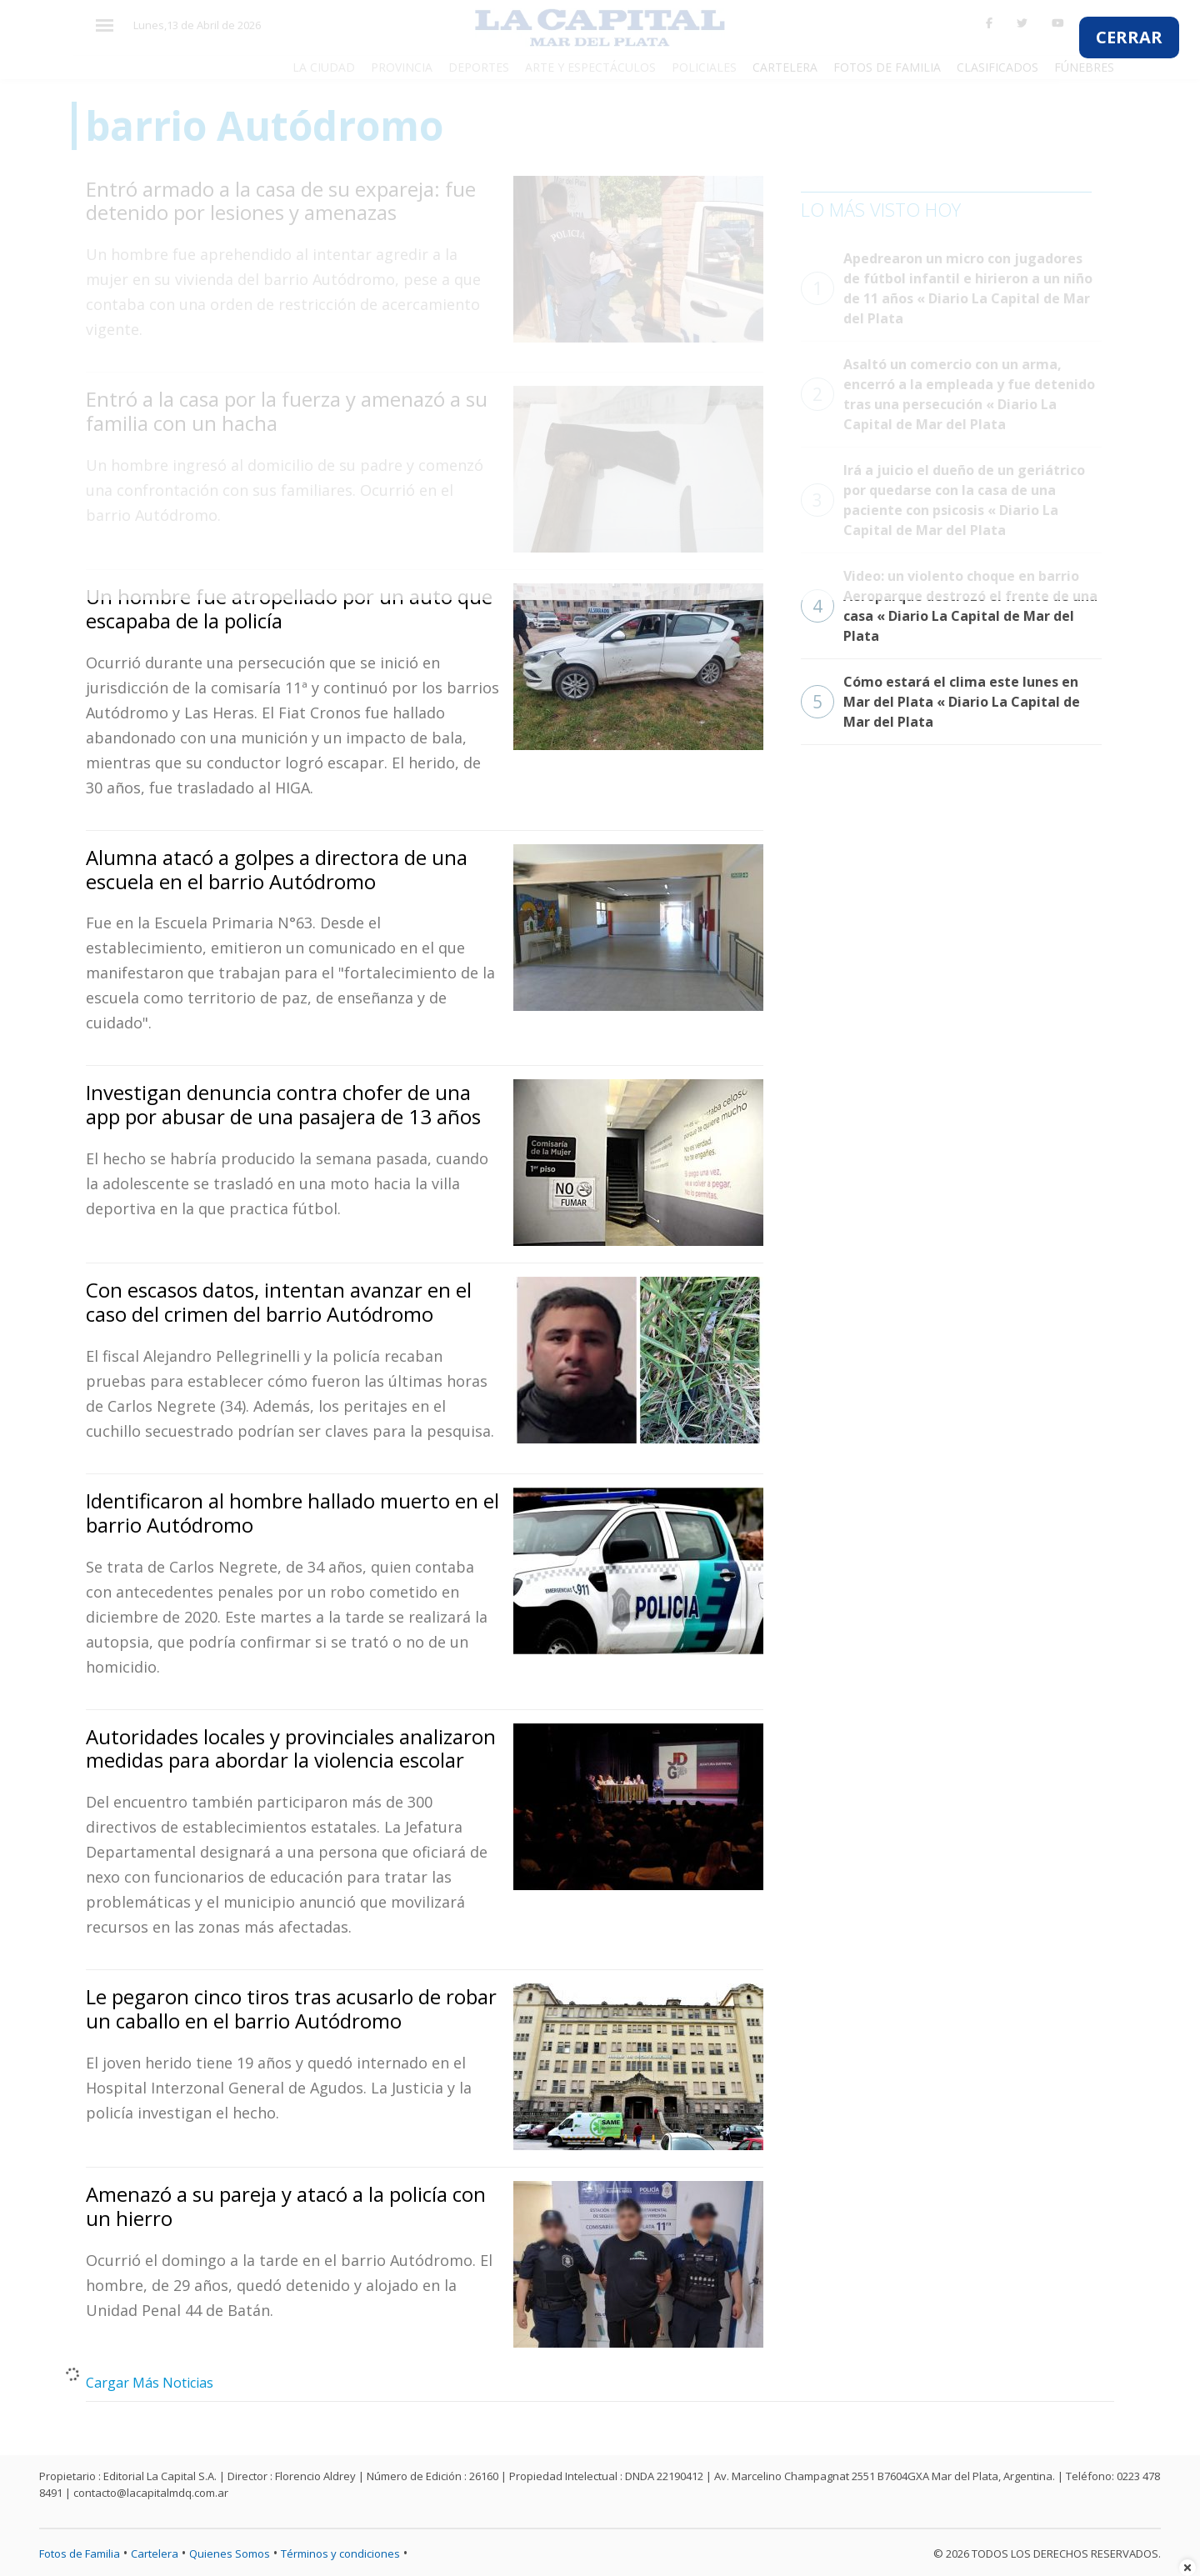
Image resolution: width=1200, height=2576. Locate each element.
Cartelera (154, 2553)
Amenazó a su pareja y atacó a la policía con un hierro (286, 2206)
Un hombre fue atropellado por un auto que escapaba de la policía (289, 608)
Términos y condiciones (340, 2553)
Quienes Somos (229, 2553)
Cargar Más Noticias (149, 2382)
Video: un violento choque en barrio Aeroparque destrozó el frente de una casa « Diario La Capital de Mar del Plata (949, 606)
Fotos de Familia (79, 2553)
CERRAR (1129, 37)
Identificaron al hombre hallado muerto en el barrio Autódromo (292, 1512)
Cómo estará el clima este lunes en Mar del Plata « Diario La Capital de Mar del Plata (940, 702)
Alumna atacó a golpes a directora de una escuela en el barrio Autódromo (277, 869)
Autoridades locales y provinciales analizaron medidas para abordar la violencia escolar (291, 1748)
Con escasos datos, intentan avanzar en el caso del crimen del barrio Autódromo (279, 1302)
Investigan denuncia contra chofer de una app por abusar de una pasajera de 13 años (283, 1104)
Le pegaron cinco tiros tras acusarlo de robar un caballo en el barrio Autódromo (291, 2008)
